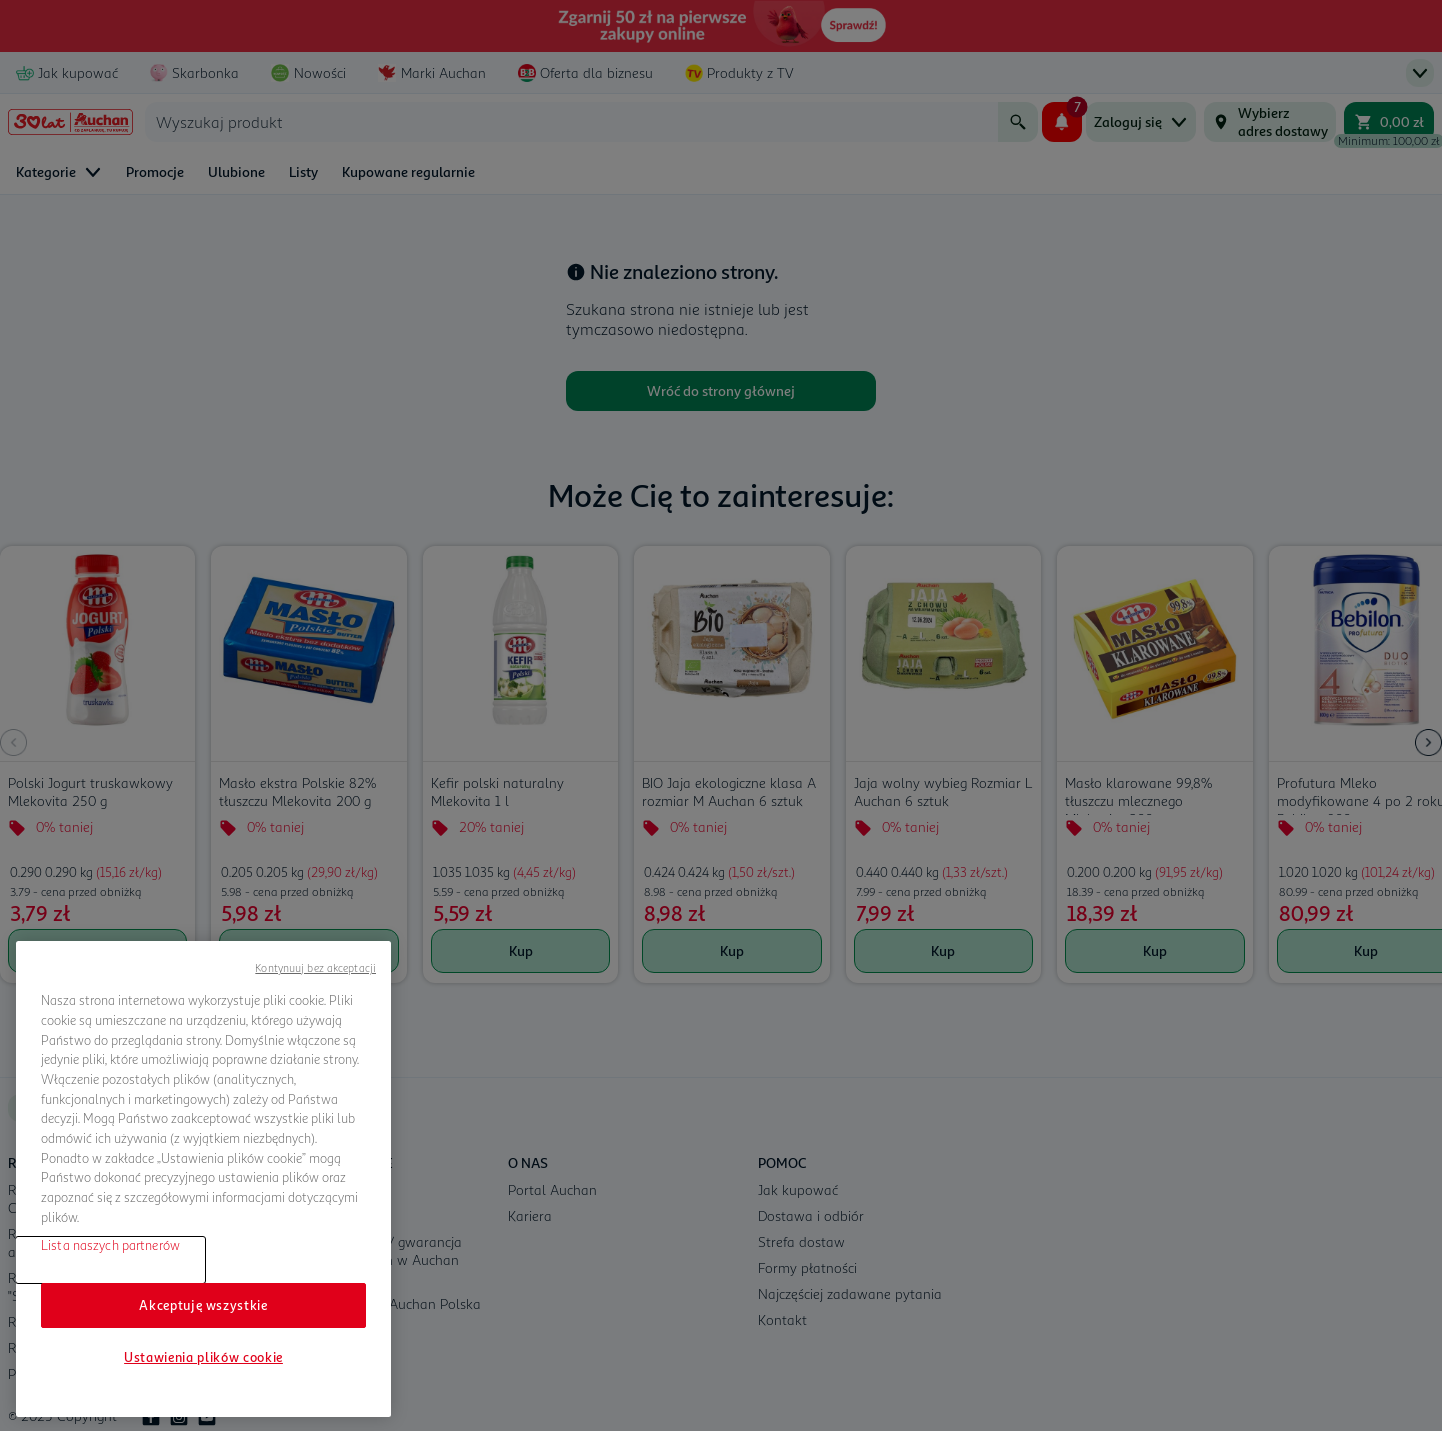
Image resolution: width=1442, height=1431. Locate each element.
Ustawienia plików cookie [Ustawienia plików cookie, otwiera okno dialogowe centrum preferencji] (203, 1357)
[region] (203, 1179)
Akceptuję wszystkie (203, 1305)
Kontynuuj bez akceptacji (315, 967)
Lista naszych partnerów (110, 1245)
